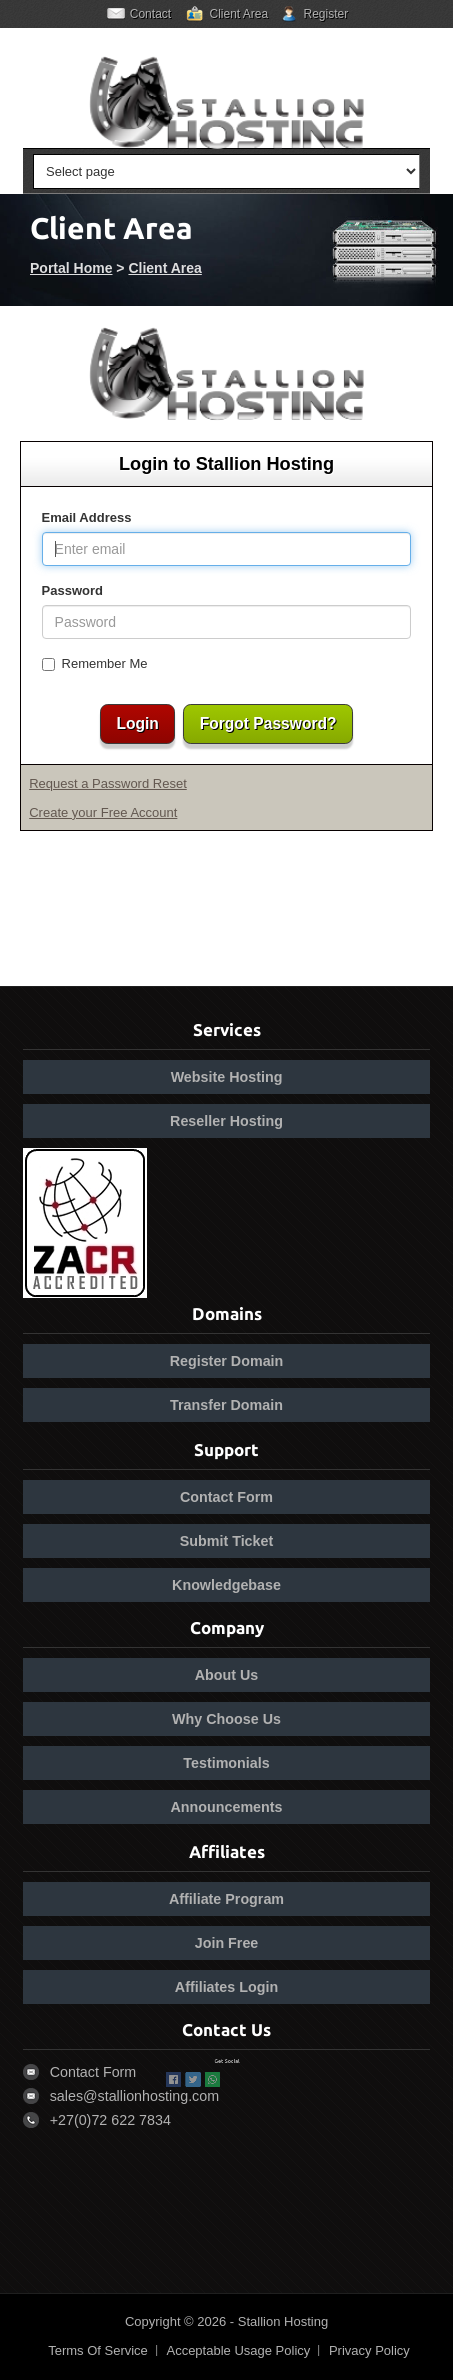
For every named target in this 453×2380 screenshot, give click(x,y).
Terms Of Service (98, 2350)
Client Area (238, 14)
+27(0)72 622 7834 (110, 2120)
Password (72, 590)
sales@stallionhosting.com (134, 2096)
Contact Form (226, 1497)
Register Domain (227, 1361)
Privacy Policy (369, 2350)
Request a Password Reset (108, 783)
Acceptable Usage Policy (238, 2350)
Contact (150, 14)
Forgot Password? (268, 723)
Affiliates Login (226, 1987)
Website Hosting (227, 1077)
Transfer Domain (226, 1405)
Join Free (227, 1943)
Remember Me (95, 663)
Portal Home (71, 268)
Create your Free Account (103, 812)
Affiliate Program (226, 1899)
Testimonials (226, 1763)
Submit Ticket (226, 1541)
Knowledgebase (226, 1585)
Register (326, 14)
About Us (227, 1675)
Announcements (226, 1807)
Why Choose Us (226, 1719)
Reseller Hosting (226, 1121)
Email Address (87, 517)
